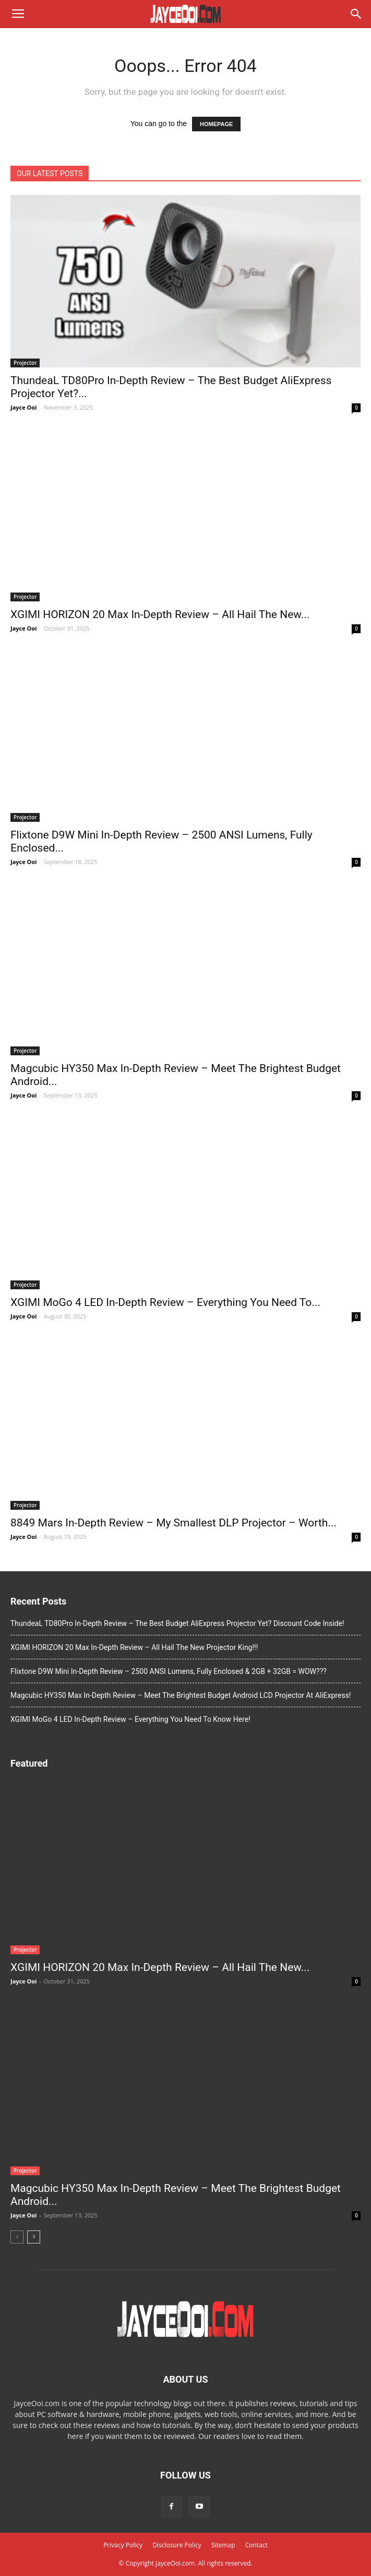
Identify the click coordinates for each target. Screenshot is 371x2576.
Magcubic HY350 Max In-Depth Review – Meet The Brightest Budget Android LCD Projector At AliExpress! (180, 1695)
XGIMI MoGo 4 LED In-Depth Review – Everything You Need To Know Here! (130, 1719)
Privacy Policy (122, 2545)
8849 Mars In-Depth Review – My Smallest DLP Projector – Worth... (173, 1523)
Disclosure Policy (176, 2545)
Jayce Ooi (23, 407)
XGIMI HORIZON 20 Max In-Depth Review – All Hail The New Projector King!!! (134, 1647)
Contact (256, 2545)
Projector (25, 362)
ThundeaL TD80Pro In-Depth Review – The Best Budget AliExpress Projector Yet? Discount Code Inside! (177, 1623)
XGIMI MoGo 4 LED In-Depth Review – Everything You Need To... (165, 1302)
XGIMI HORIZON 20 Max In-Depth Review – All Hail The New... (159, 614)
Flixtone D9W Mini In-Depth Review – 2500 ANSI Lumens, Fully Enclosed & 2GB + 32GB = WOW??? (168, 1671)
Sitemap (223, 2545)
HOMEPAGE (216, 124)
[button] (356, 14)
